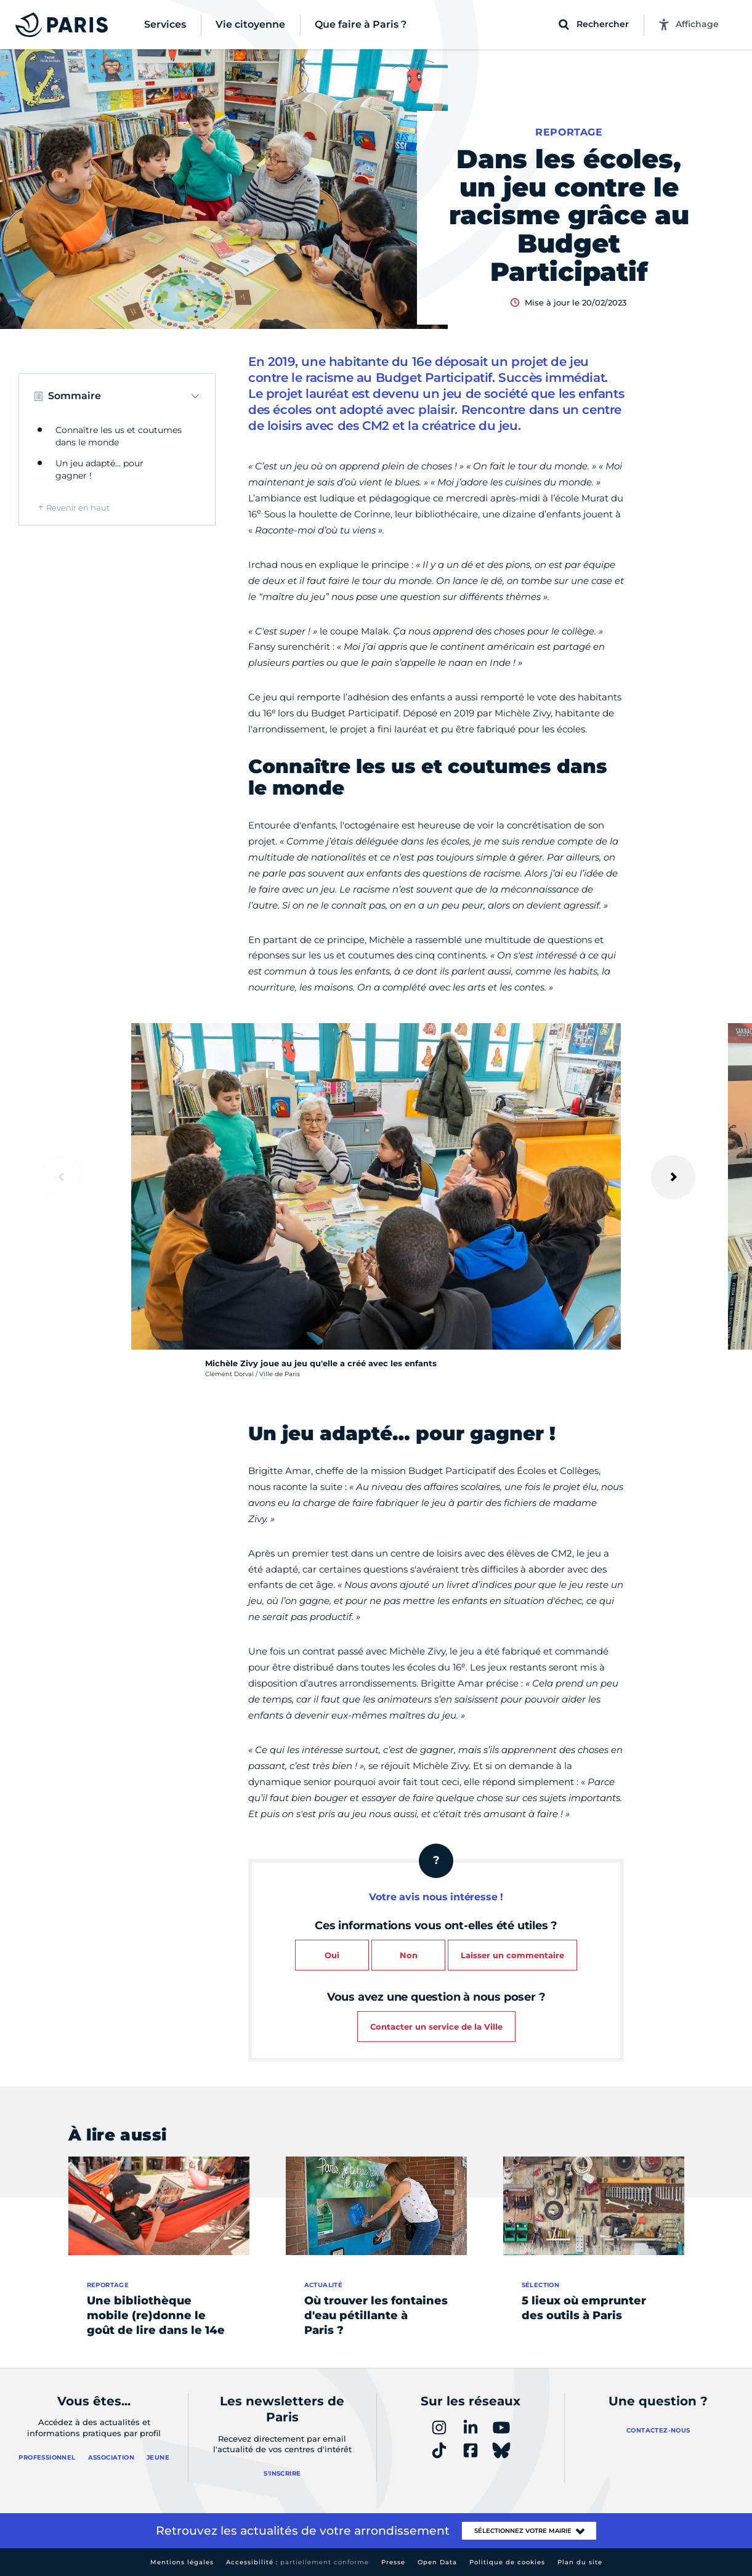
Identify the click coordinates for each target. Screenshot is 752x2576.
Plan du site (579, 2562)
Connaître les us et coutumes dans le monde (118, 436)
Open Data (437, 2562)
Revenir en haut (78, 507)
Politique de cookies (507, 2562)
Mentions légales (182, 2562)
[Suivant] (673, 1177)
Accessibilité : (297, 2562)
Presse (393, 2562)
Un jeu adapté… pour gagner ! (99, 469)
